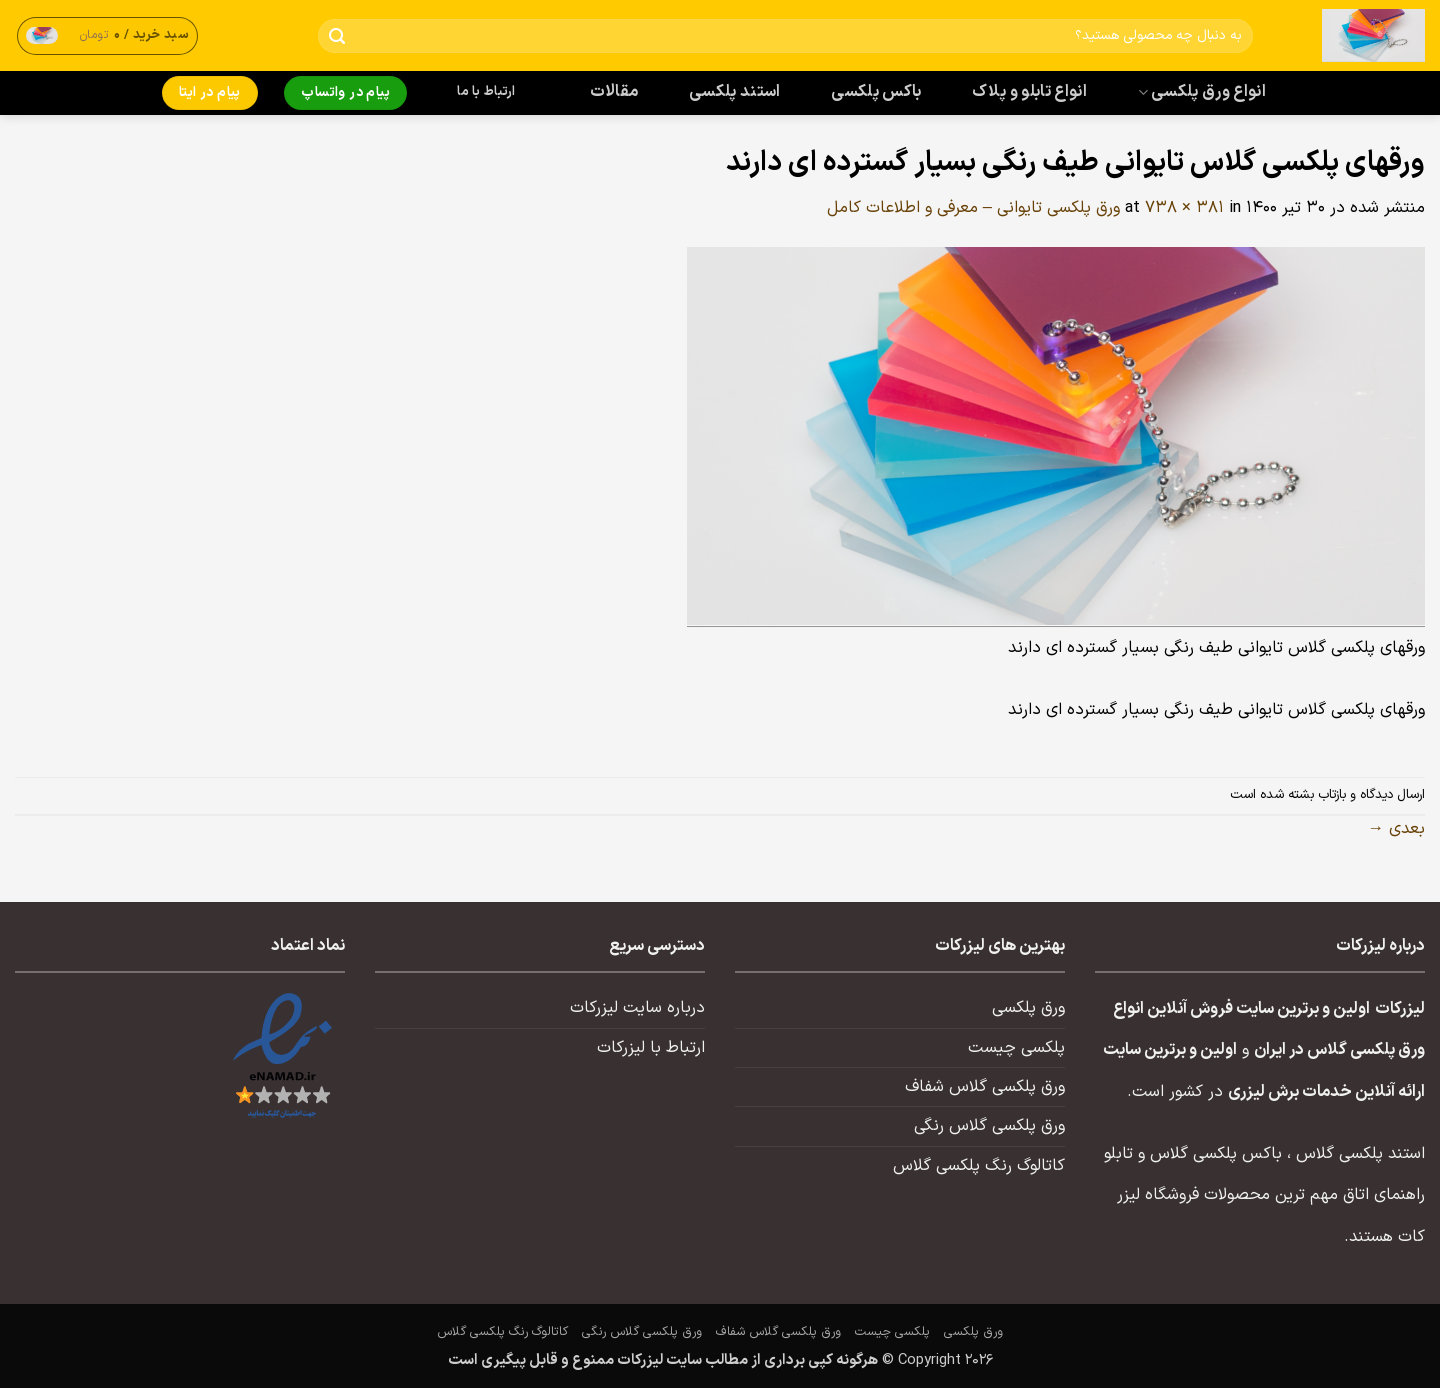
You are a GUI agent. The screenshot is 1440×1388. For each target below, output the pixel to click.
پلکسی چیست (1016, 1048)
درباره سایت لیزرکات (637, 1008)
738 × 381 (1184, 208)
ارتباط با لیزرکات (651, 1048)
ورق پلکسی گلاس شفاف (985, 1087)
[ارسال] (337, 36)
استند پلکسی (735, 92)
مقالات (614, 92)
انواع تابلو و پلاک (1029, 92)
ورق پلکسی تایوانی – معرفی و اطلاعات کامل (973, 208)
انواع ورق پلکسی (1202, 92)
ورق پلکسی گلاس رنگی (989, 1126)
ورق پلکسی (1028, 1008)
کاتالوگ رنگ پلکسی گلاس (979, 1166)
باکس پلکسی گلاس (1216, 1154)
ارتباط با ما (486, 92)
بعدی (1396, 829)
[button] (108, 35)
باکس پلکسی (876, 92)
